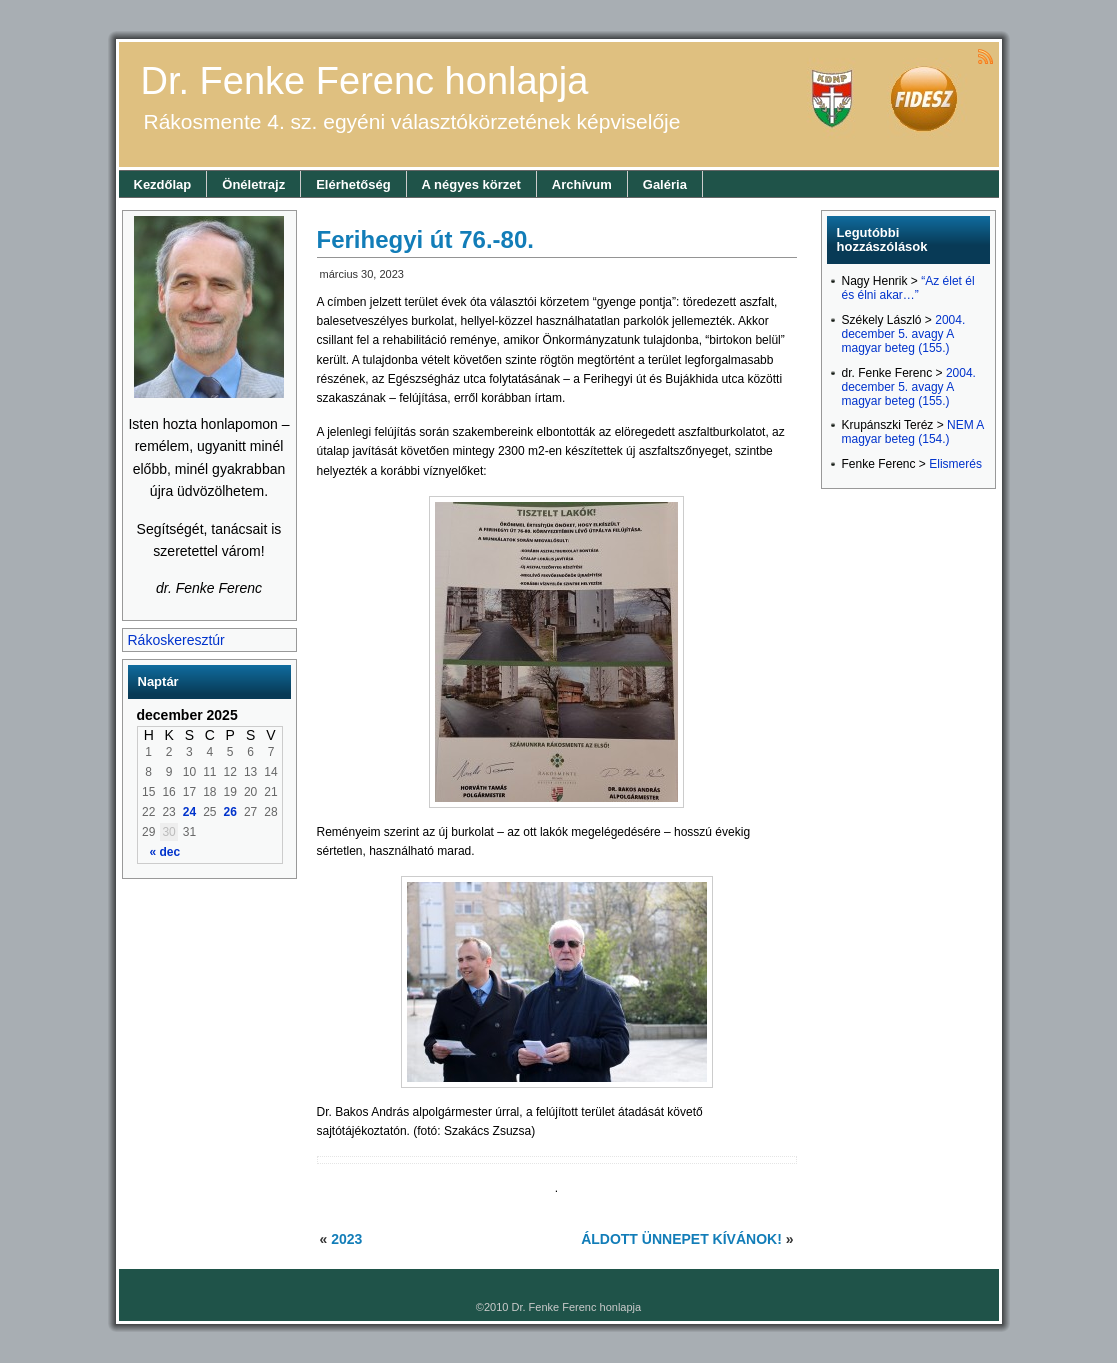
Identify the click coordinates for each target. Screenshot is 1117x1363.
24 (189, 812)
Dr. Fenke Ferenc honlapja (365, 81)
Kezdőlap (163, 184)
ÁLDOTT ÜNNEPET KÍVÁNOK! (681, 1239)
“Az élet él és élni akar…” (908, 288)
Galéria (665, 184)
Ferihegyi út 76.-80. (425, 239)
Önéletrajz (253, 184)
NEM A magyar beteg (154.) (913, 432)
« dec (165, 852)
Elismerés (955, 464)
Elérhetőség (353, 184)
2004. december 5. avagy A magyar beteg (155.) (904, 334)
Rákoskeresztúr (176, 640)
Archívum (582, 184)
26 (230, 812)
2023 (346, 1239)
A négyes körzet (471, 184)
